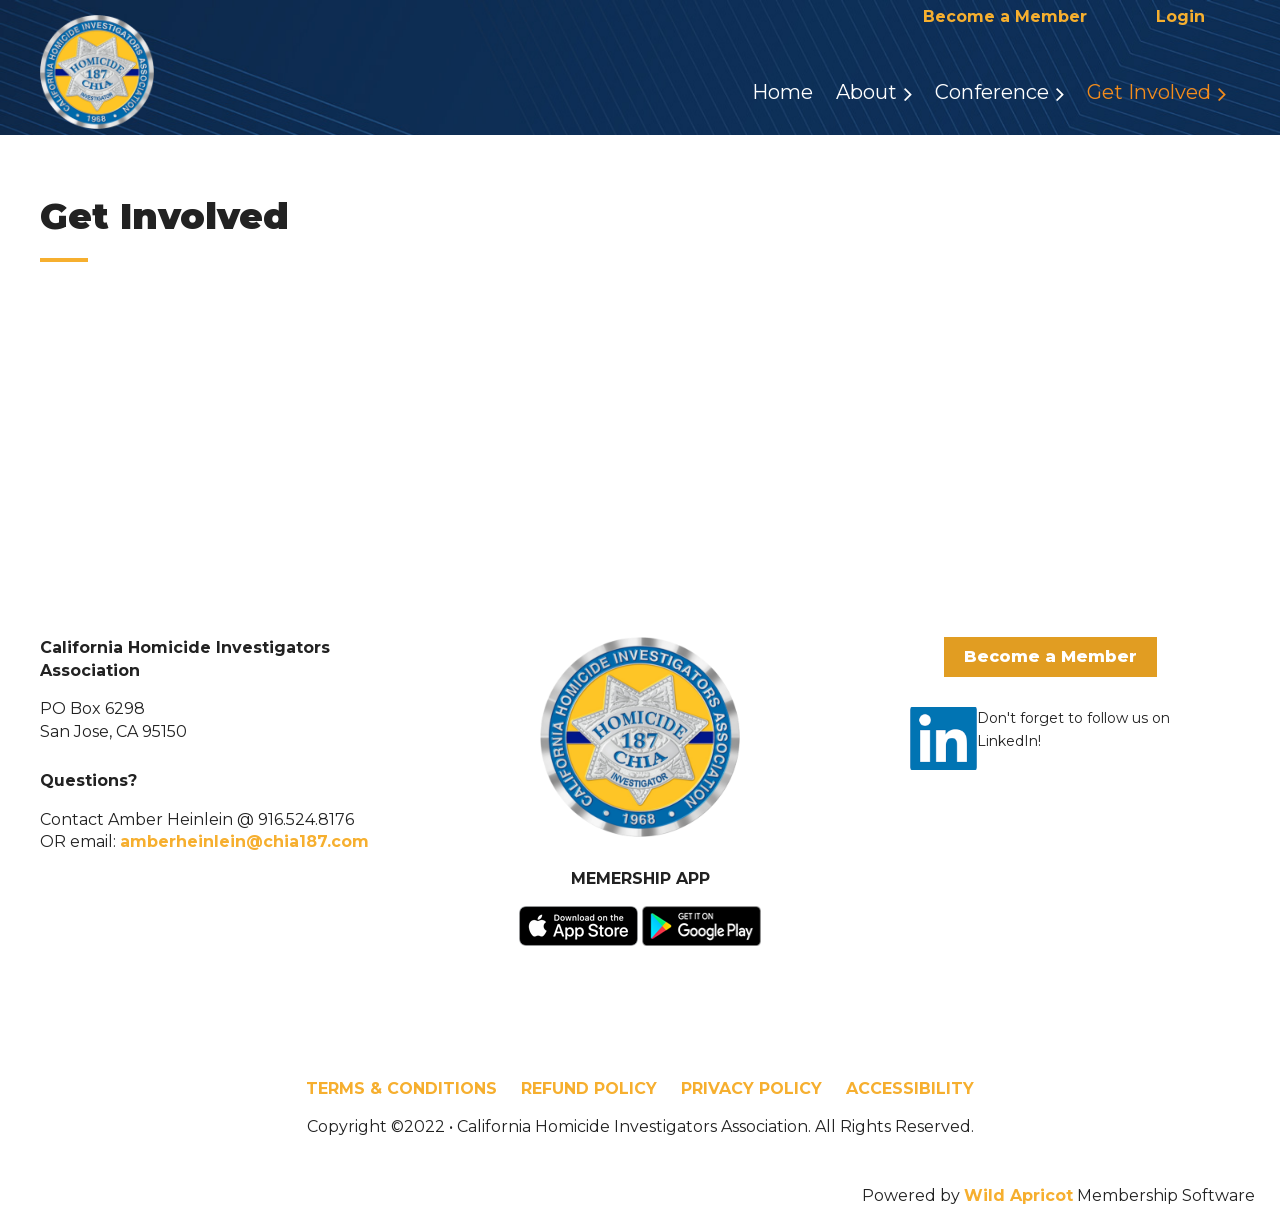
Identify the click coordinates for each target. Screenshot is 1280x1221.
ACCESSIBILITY (910, 1088)
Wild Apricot (1018, 1195)
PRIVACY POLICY (751, 1088)
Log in (1180, 17)
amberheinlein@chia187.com (244, 841)
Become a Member (1005, 16)
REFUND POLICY (589, 1088)
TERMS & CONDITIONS (401, 1088)
